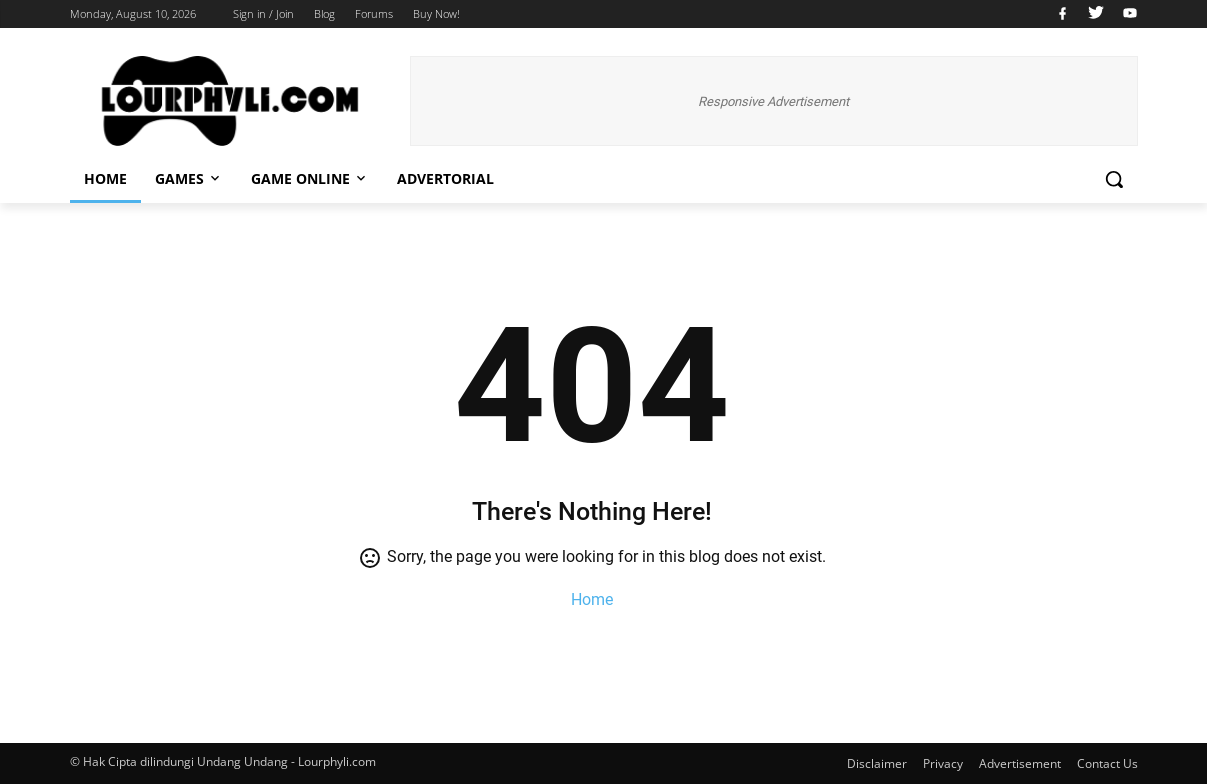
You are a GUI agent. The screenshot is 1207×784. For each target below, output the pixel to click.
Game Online (310, 178)
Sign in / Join (263, 13)
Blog (324, 13)
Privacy (943, 763)
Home (105, 178)
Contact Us (1107, 763)
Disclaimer (877, 763)
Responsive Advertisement (773, 101)
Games (189, 178)
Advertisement (1020, 763)
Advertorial (445, 178)
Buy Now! (436, 13)
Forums (374, 13)
